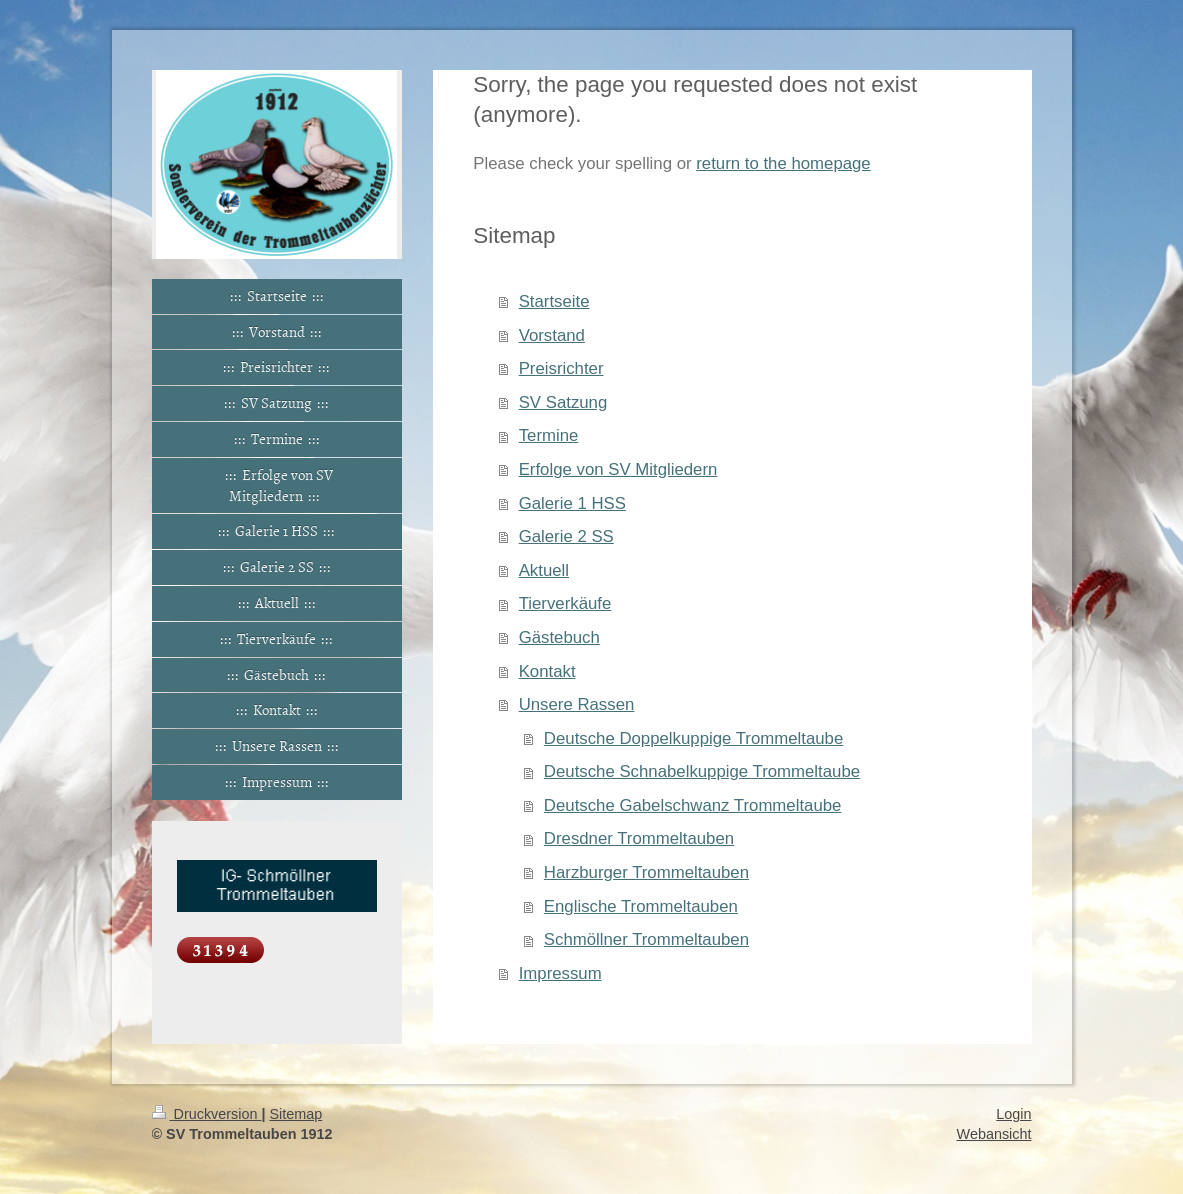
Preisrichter (561, 368)
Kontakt (547, 671)
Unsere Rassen (577, 704)
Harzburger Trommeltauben (646, 872)
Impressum (560, 973)
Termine (549, 435)
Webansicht (994, 1134)
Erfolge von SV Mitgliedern (618, 469)
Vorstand (552, 335)
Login (1013, 1114)
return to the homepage (783, 163)
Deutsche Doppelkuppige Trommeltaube (693, 738)
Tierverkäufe (565, 603)
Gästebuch (559, 637)
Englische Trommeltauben (641, 906)
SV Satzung (563, 402)
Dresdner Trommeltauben (639, 838)
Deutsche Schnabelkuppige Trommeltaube (702, 771)
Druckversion (207, 1114)
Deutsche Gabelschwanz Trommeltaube (693, 805)
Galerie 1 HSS (572, 503)
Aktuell (544, 570)
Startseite (554, 301)
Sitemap (296, 1114)
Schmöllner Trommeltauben (646, 939)
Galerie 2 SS (566, 536)
